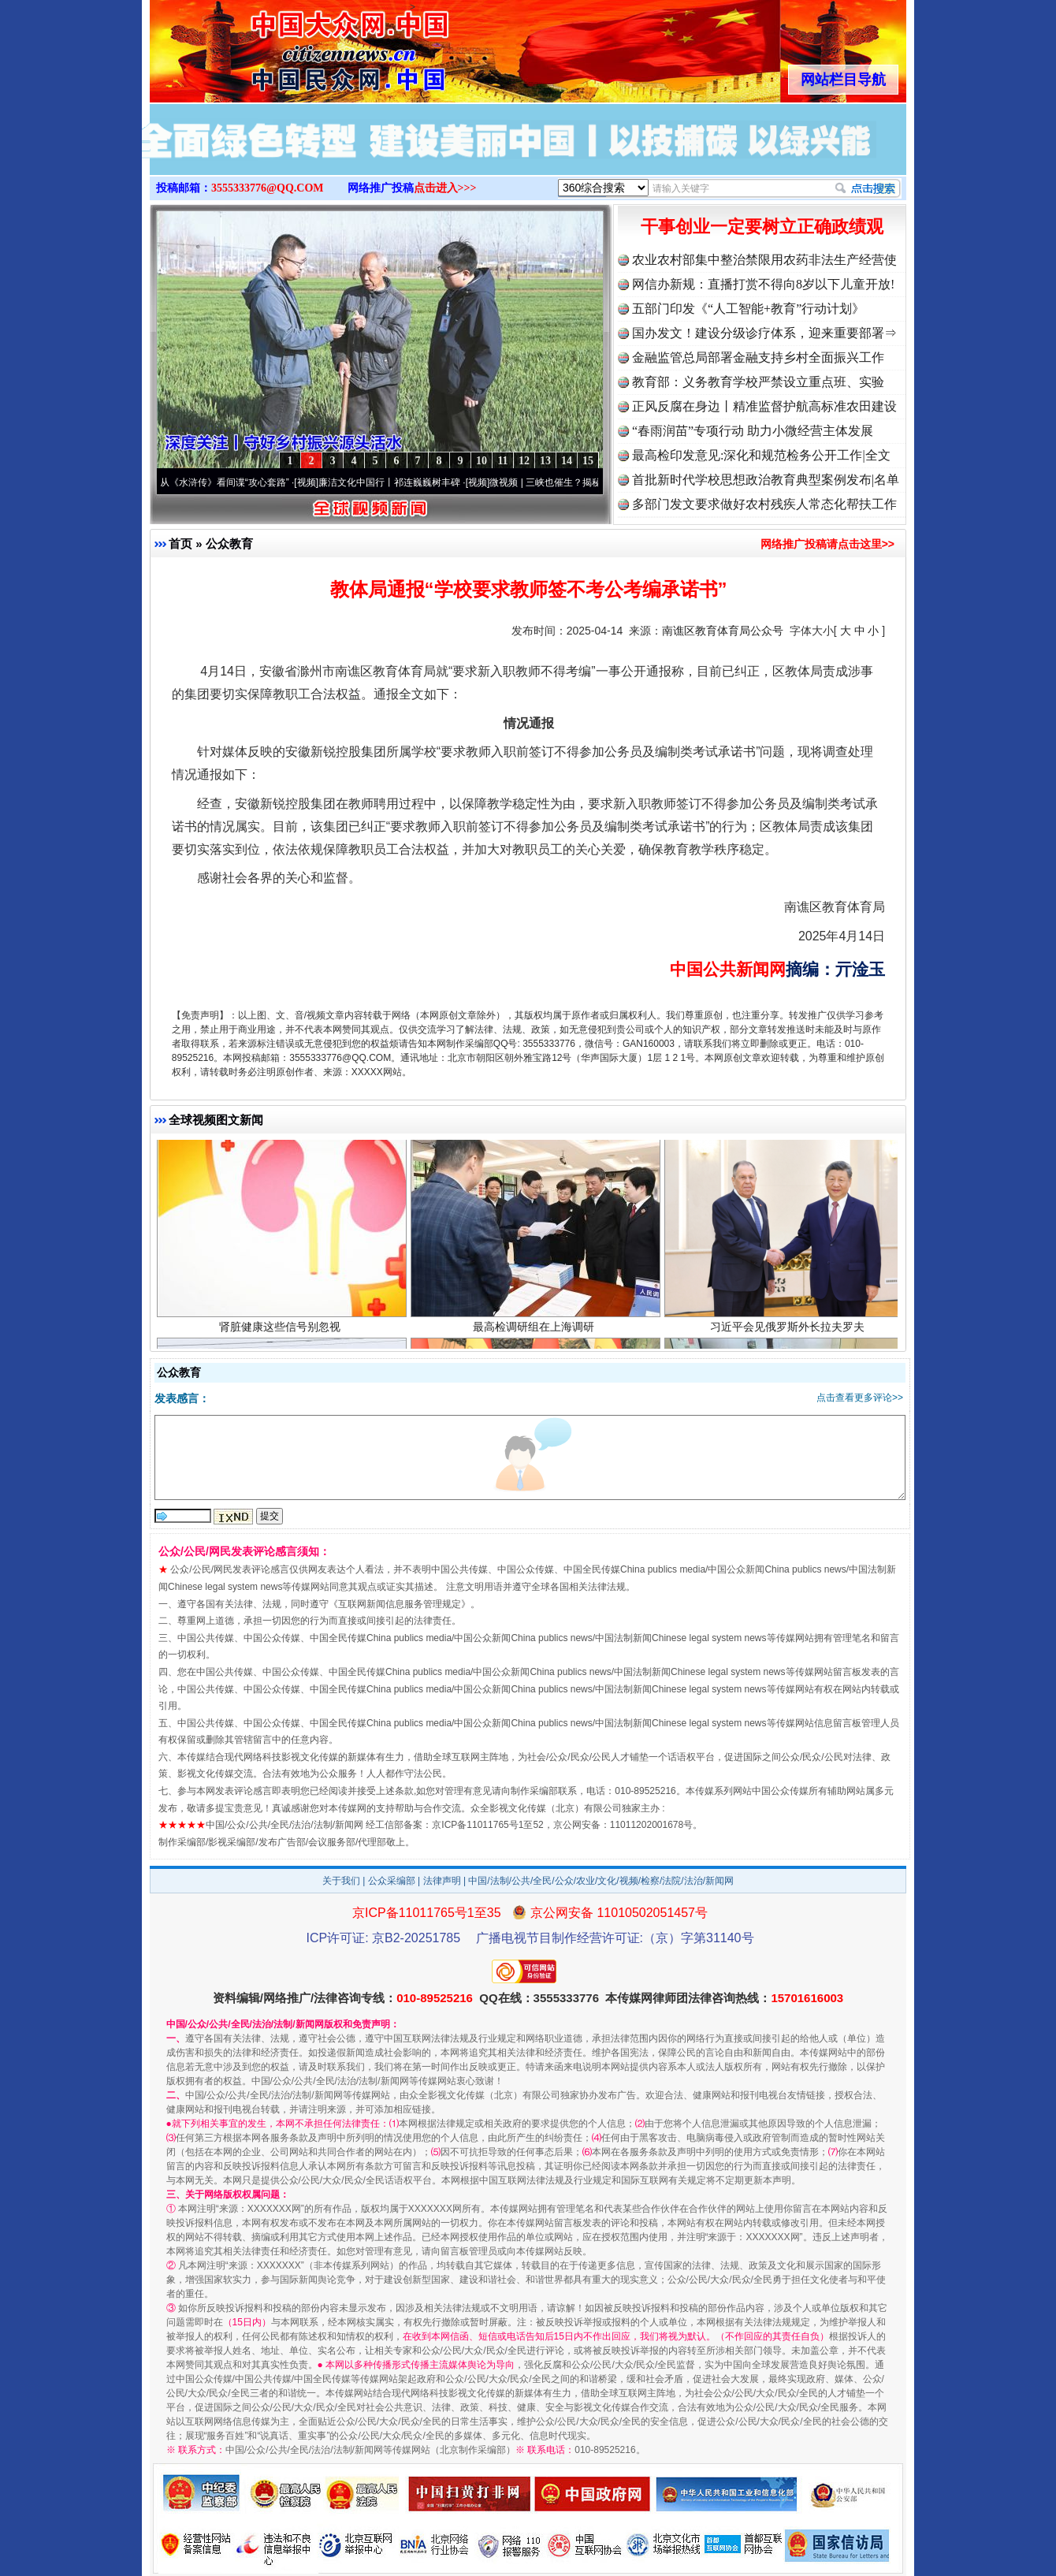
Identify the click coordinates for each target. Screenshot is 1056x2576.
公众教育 (229, 543)
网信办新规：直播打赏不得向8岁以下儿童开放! (763, 284)
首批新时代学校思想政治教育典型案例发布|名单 (765, 479)
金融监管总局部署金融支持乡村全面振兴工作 (758, 357)
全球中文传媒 (280, 45)
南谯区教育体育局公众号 (722, 630)
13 (545, 461)
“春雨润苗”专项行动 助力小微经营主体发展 (752, 430)
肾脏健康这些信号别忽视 (282, 1329)
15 (587, 461)
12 (524, 461)
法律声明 (442, 1880)
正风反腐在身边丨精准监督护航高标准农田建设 (764, 406)
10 (481, 461)
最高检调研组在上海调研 (535, 1329)
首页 (180, 543)
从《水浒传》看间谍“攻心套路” (231, 482)
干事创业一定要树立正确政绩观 (762, 226)
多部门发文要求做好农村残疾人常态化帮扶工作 (764, 504)
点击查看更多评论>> (859, 1397)
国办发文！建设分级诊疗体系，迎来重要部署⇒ (764, 333)
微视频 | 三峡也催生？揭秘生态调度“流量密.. (589, 482)
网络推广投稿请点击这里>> (827, 544)
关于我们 (341, 1880)
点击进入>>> (445, 188)
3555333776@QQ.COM (267, 188)
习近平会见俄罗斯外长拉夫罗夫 (789, 1329)
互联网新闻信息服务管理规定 (399, 1604)
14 (566, 461)
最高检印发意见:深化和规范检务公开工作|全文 (761, 455)
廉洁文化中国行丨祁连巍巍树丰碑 (396, 482)
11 (502, 461)
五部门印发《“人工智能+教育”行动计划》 (748, 308)
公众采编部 (391, 1880)
